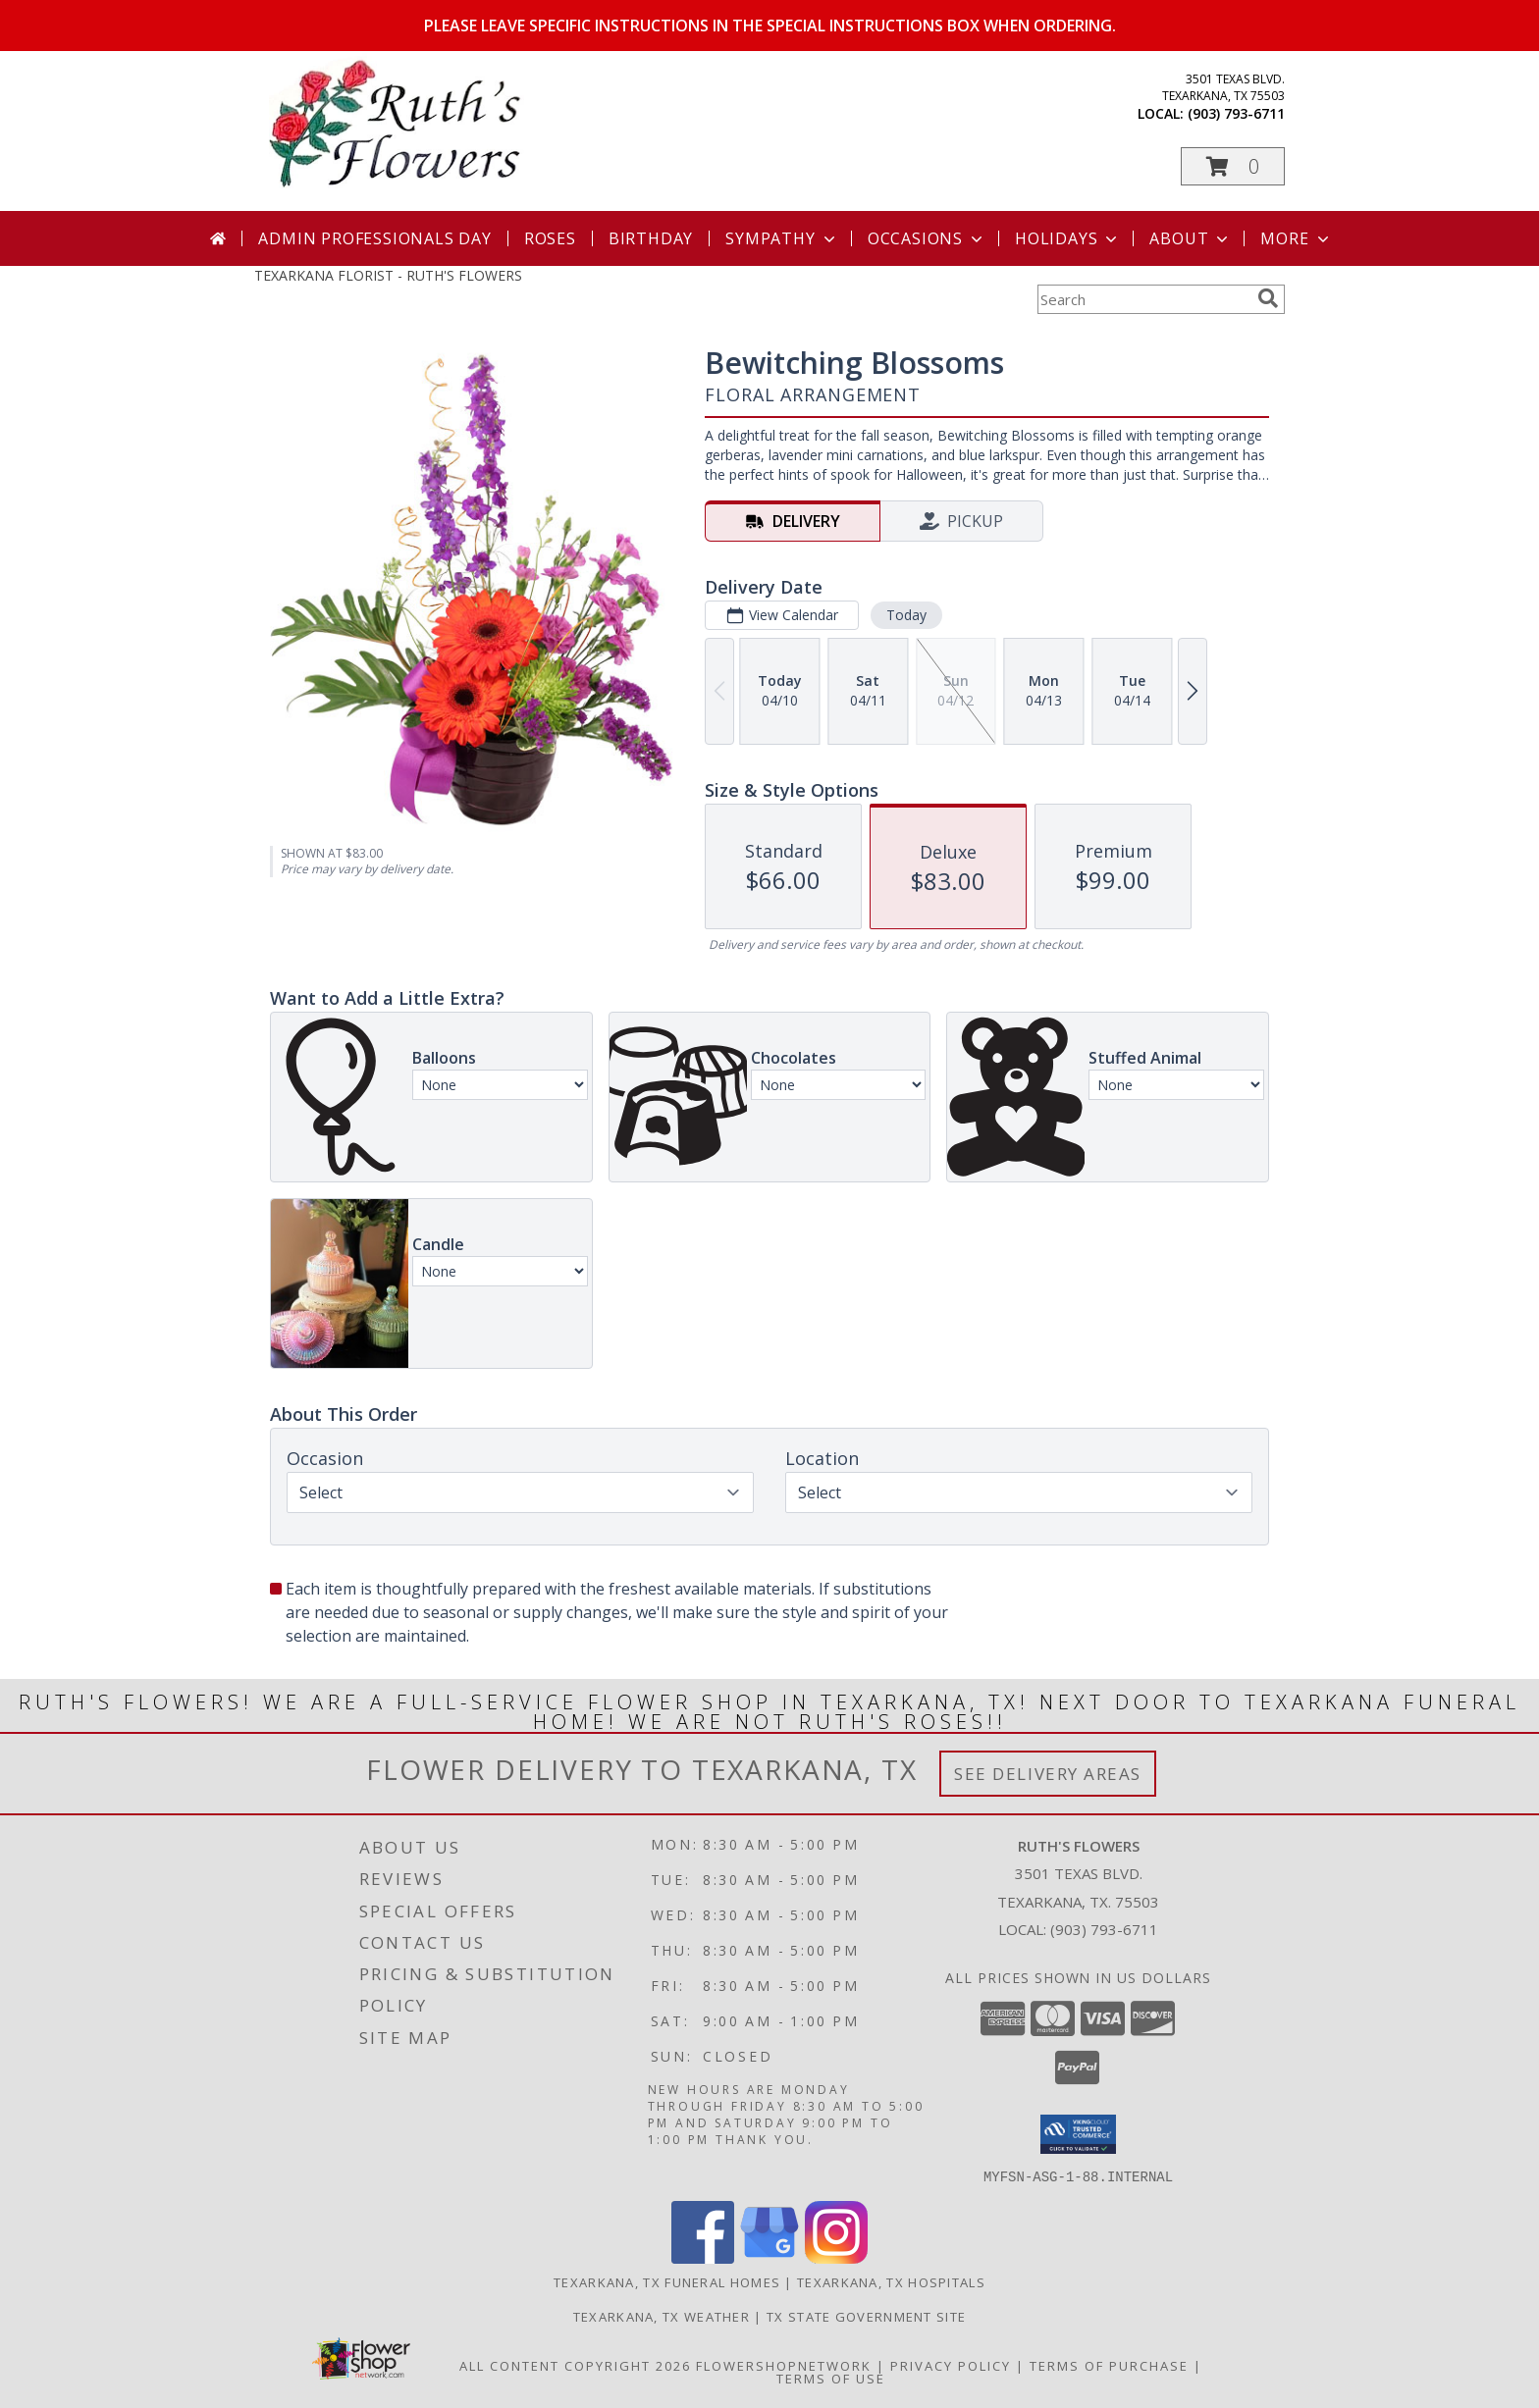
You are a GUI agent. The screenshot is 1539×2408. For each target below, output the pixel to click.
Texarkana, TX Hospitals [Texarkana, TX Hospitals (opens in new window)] (891, 2281)
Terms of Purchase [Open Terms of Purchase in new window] (1109, 2365)
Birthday (651, 238)
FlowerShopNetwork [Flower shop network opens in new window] (784, 2365)
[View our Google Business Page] (769, 2257)
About (1190, 238)
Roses (550, 238)
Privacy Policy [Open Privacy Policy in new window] (950, 2365)
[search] (1268, 298)
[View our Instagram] (836, 2257)
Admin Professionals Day (374, 238)
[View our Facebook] (702, 2257)
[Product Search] (1143, 299)
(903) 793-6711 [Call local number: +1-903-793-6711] (1236, 113)
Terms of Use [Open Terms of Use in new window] (830, 2377)
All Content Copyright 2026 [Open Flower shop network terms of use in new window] (575, 2365)
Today (906, 614)
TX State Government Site (866, 2316)
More (1296, 238)
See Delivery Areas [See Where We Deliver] (1047, 1773)
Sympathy (781, 238)
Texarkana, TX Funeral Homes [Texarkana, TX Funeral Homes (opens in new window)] (667, 2281)
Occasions (927, 238)
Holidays (1068, 238)
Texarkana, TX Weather (661, 2316)
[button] (1233, 166)
